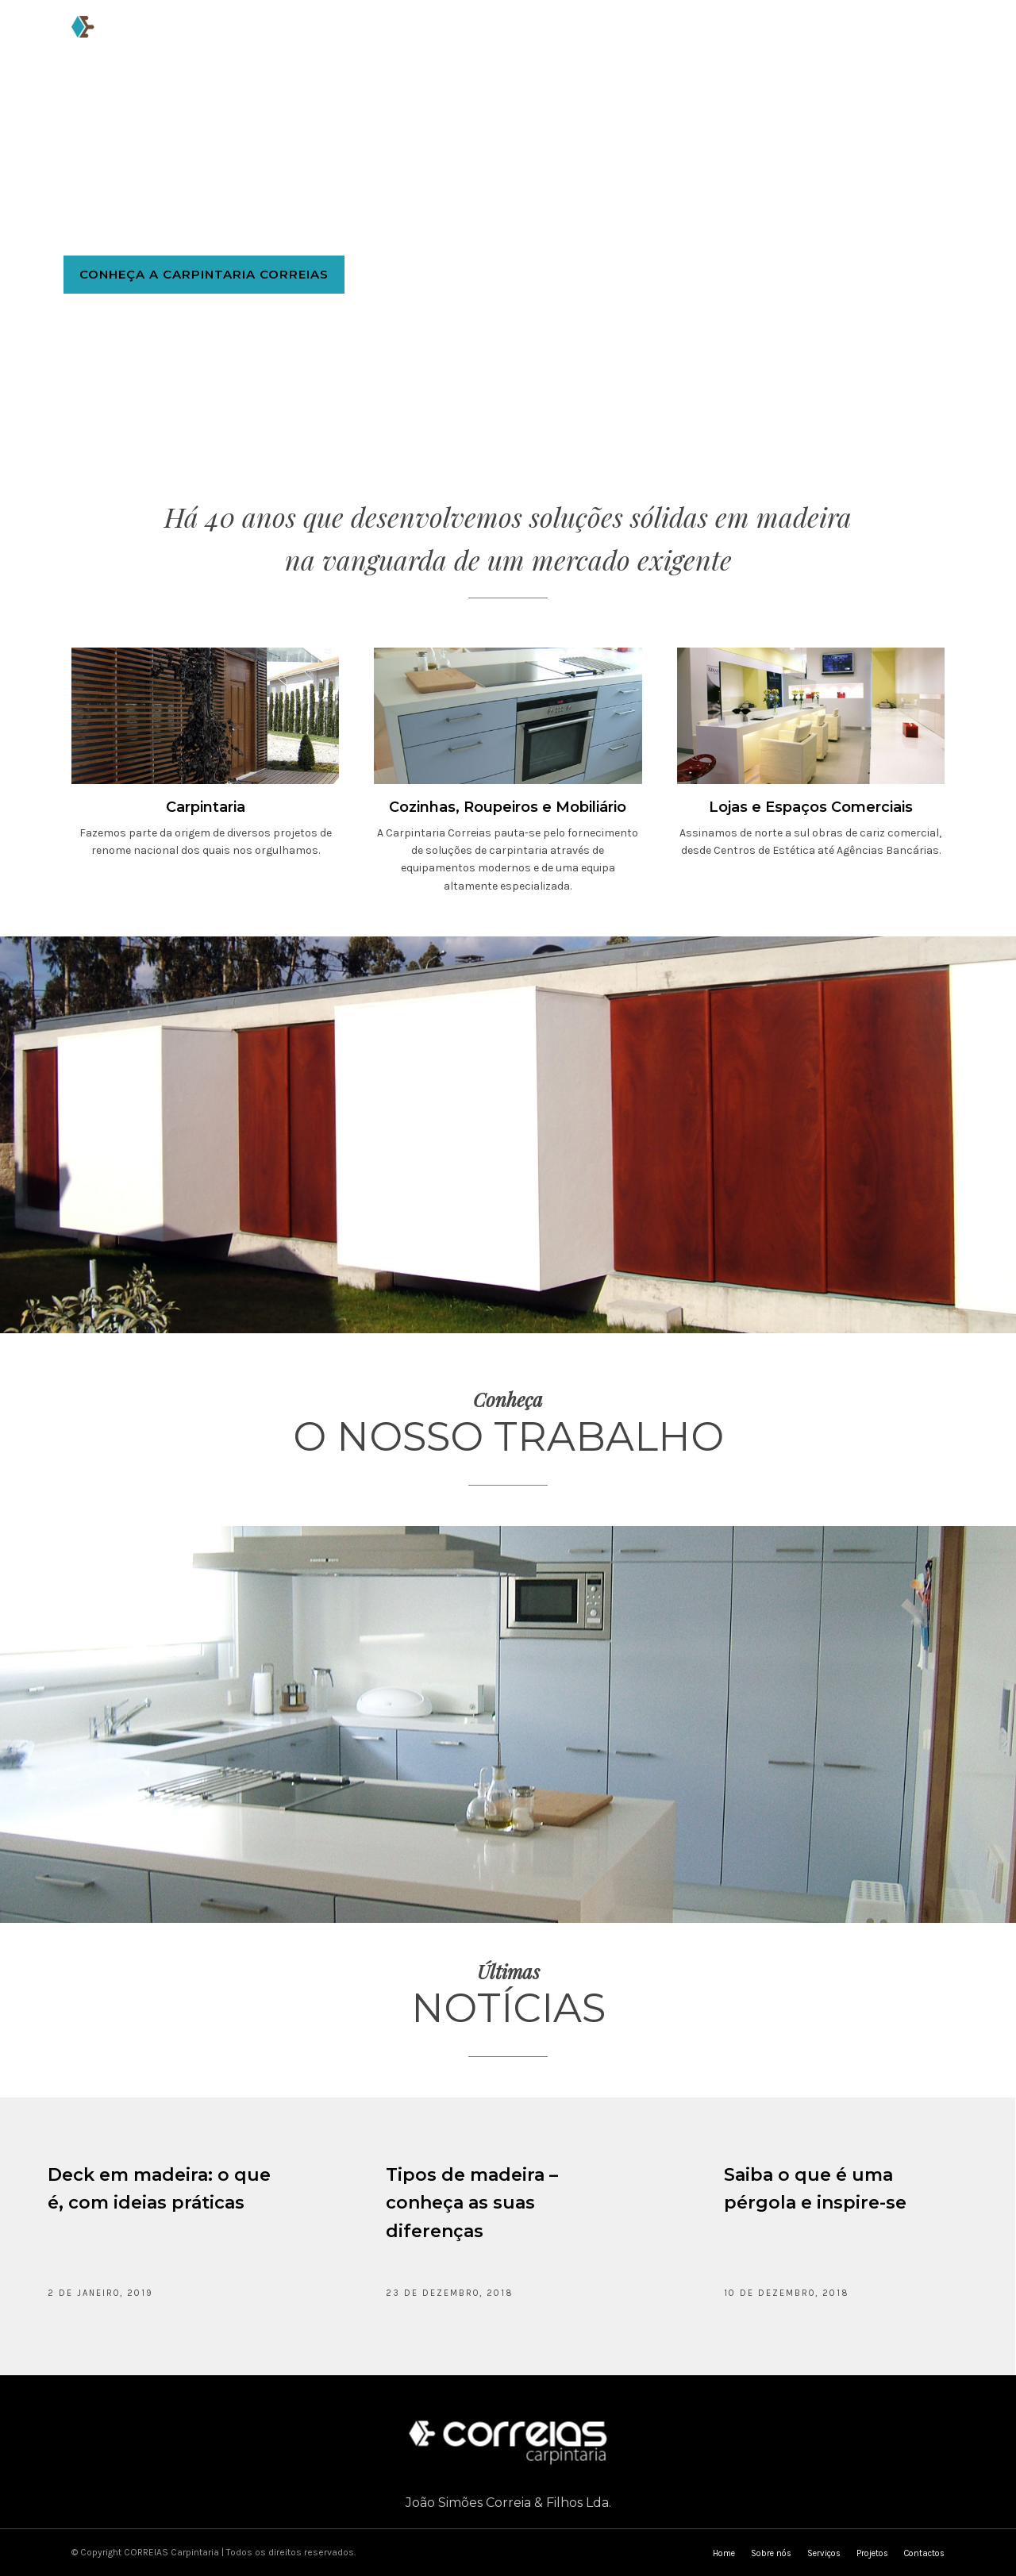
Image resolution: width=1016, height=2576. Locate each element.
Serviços (485, 37)
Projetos (568, 37)
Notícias (651, 37)
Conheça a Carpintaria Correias (204, 282)
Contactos (823, 37)
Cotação (732, 37)
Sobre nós (400, 37)
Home (325, 37)
